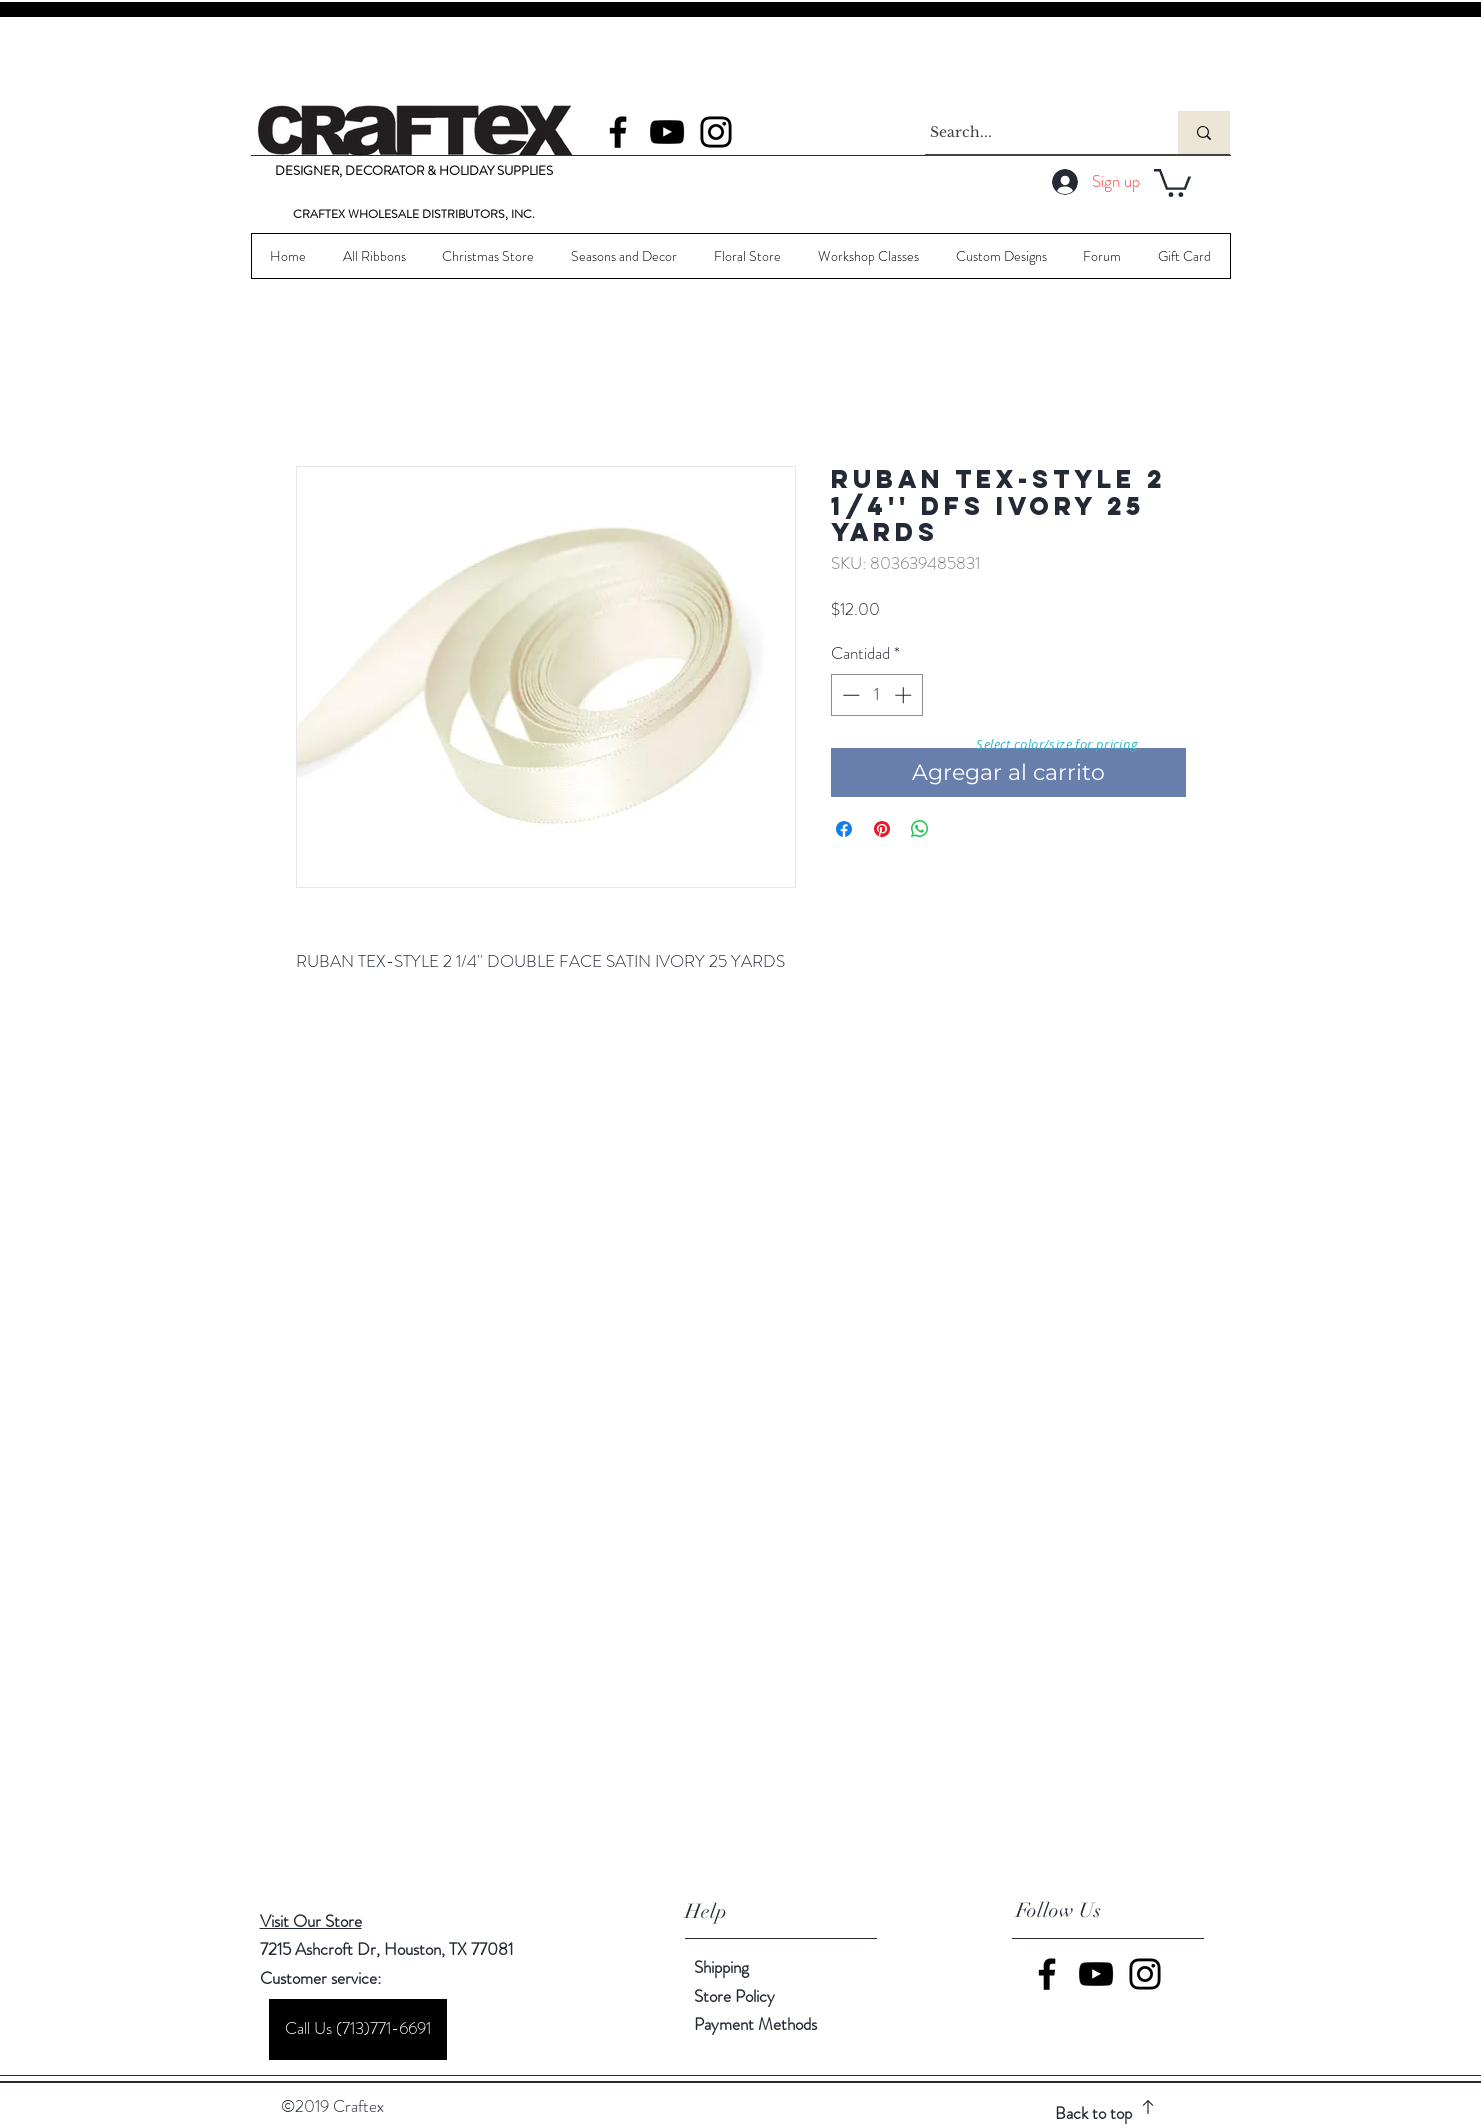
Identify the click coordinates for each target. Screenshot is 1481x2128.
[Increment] (905, 695)
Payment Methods (757, 2024)
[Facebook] (618, 132)
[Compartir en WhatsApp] (920, 829)
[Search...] (1033, 132)
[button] (1172, 181)
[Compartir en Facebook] (844, 829)
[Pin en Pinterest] (882, 829)
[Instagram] (716, 132)
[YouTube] (667, 132)
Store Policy (734, 1996)
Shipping (721, 1967)
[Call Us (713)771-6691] (358, 2029)
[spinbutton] (876, 695)
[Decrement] (849, 695)
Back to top (1093, 2113)
